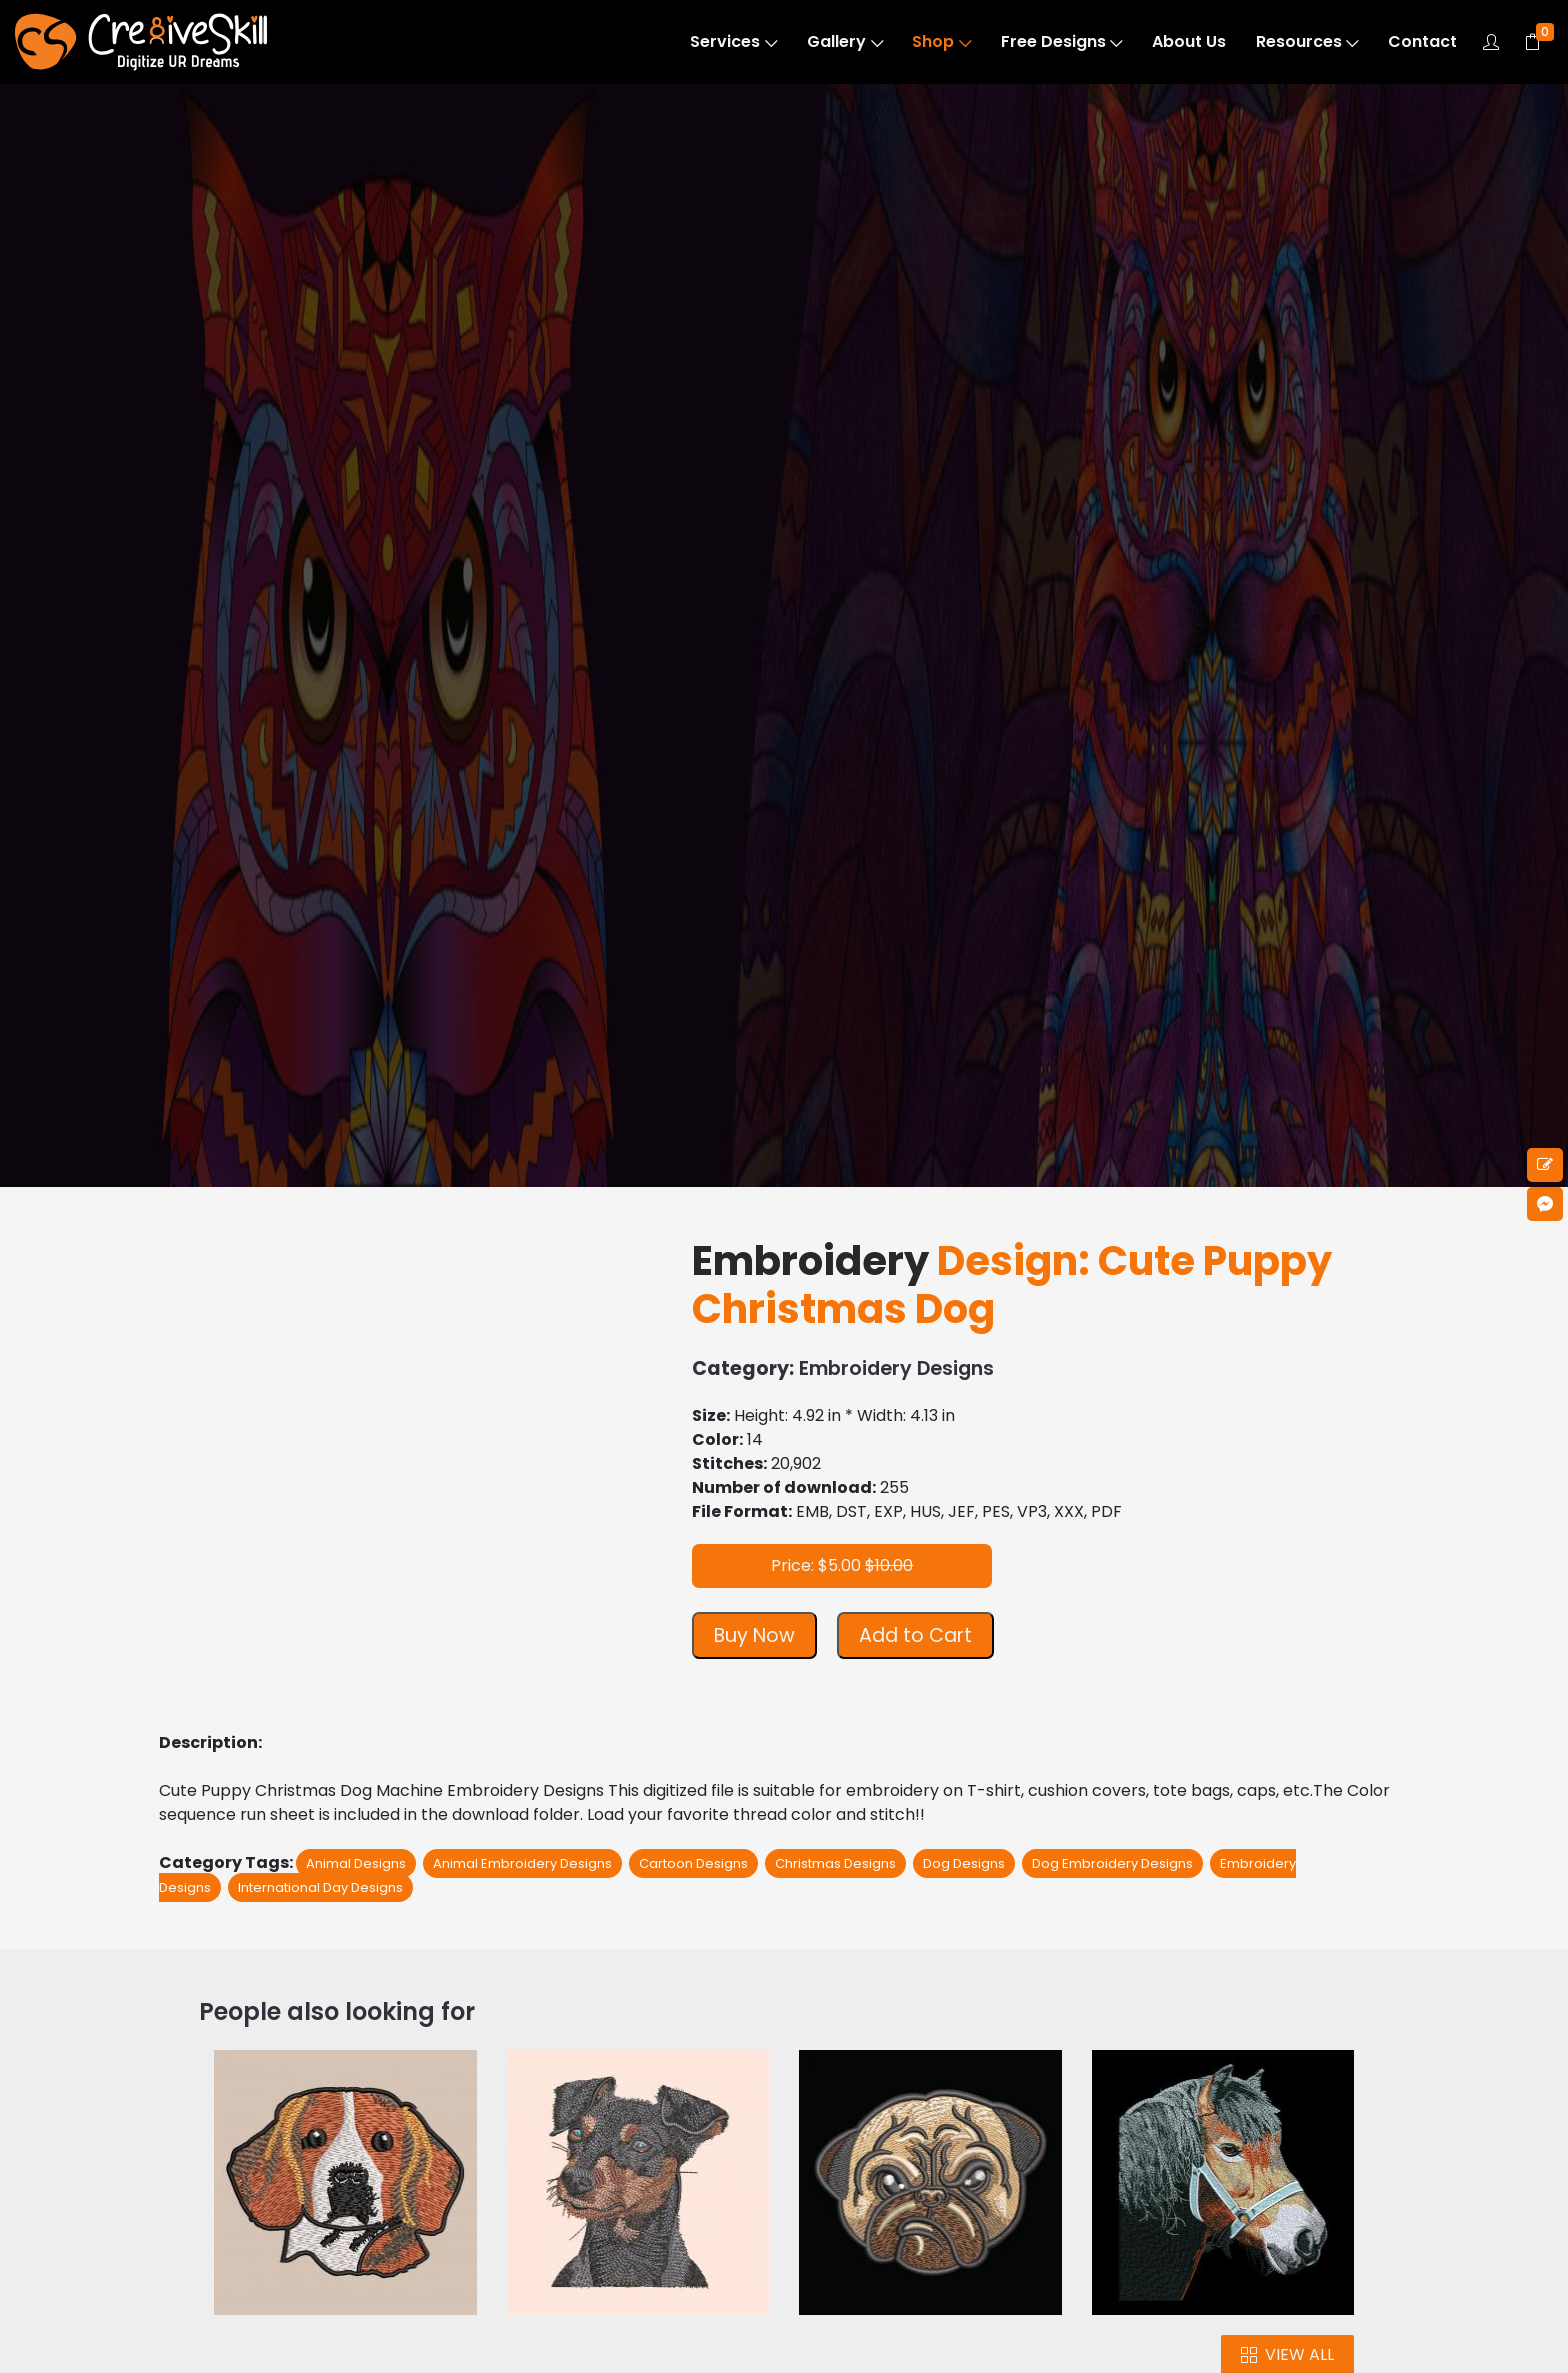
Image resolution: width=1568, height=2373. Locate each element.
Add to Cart (915, 1635)
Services (733, 41)
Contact (1422, 41)
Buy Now (754, 1635)
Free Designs (1062, 41)
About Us (1189, 41)
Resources (1307, 41)
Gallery (845, 41)
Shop (941, 41)
